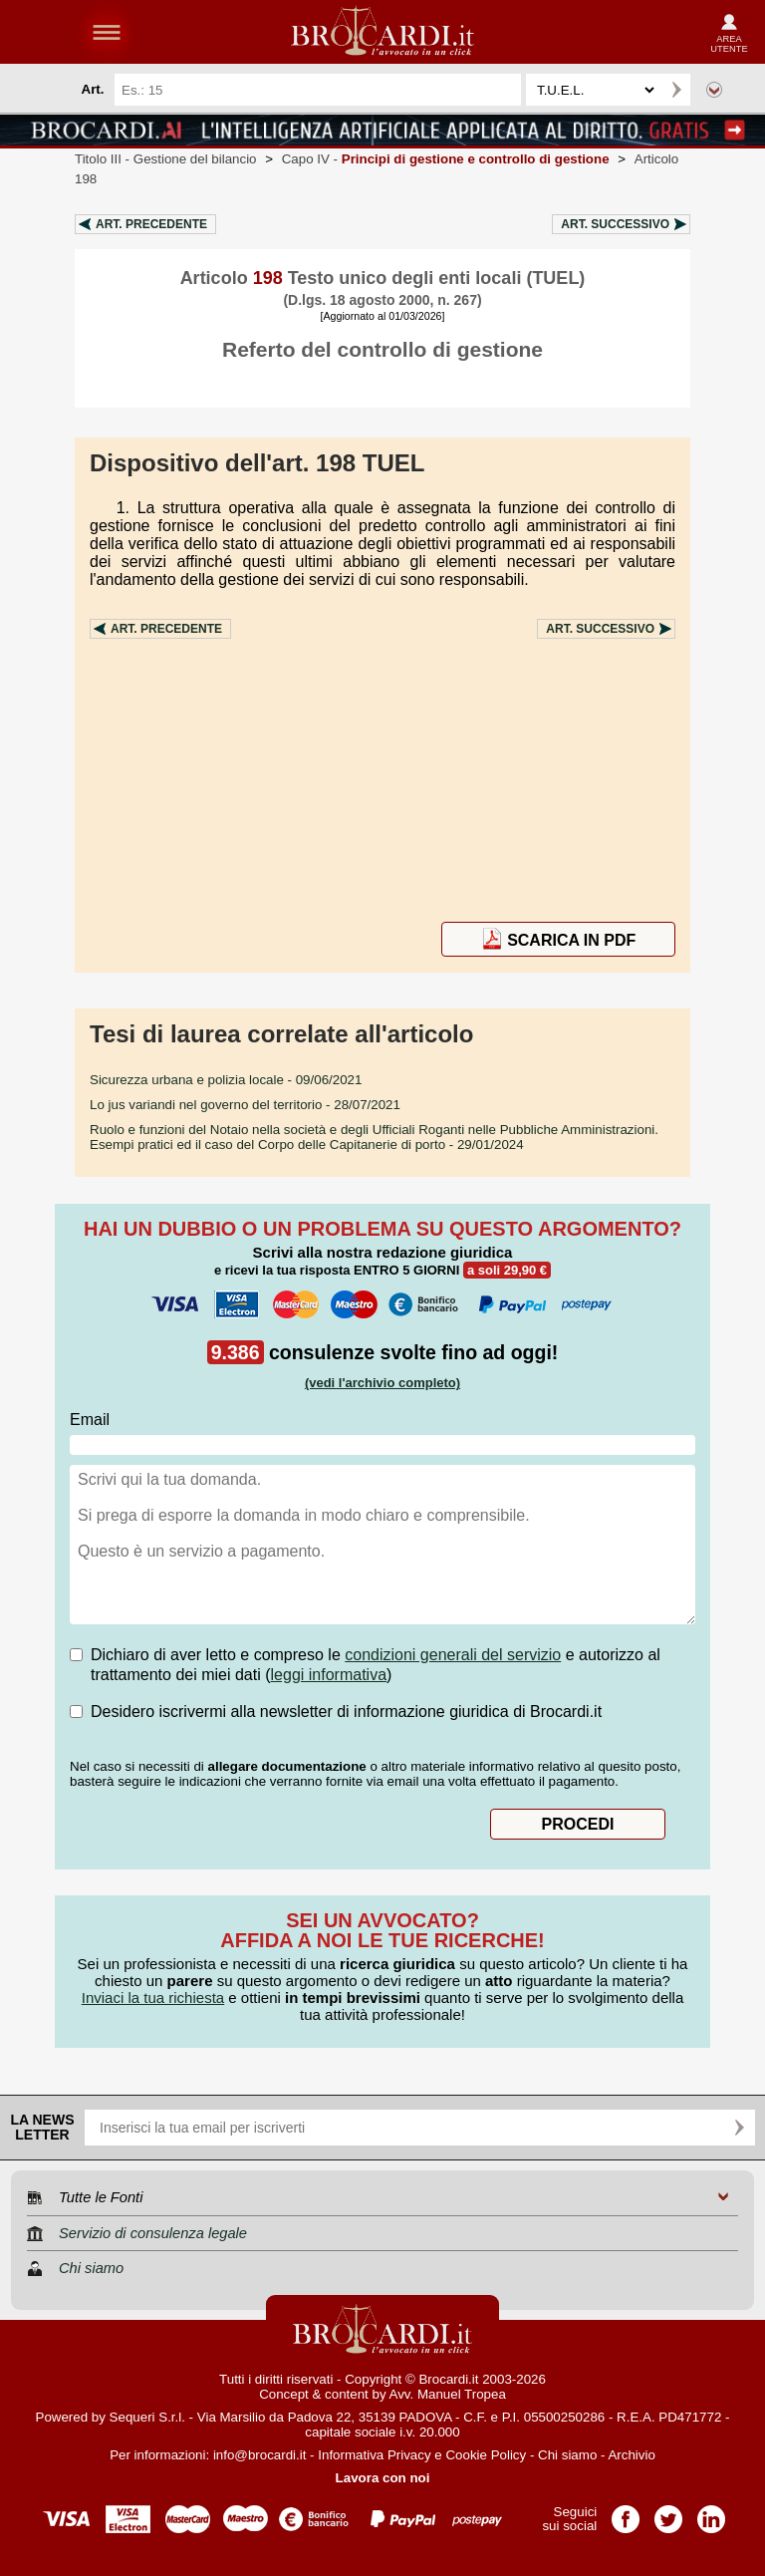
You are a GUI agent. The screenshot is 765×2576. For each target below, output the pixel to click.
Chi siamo (567, 2454)
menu (106, 32)
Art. (151, 224)
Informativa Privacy (374, 2454)
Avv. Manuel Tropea (447, 2394)
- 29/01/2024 (374, 1137)
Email (90, 1419)
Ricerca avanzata (714, 90)
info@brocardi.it (260, 2454)
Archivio (631, 2454)
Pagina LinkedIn (711, 2512)
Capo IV (446, 158)
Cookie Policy (485, 2454)
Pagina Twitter (668, 2512)
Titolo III (166, 158)
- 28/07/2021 (245, 1104)
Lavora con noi (383, 2477)
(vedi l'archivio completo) (382, 1382)
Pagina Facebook (625, 2512)
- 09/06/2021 (226, 1079)
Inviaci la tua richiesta (153, 1997)
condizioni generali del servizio (453, 1654)
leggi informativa (329, 1674)
